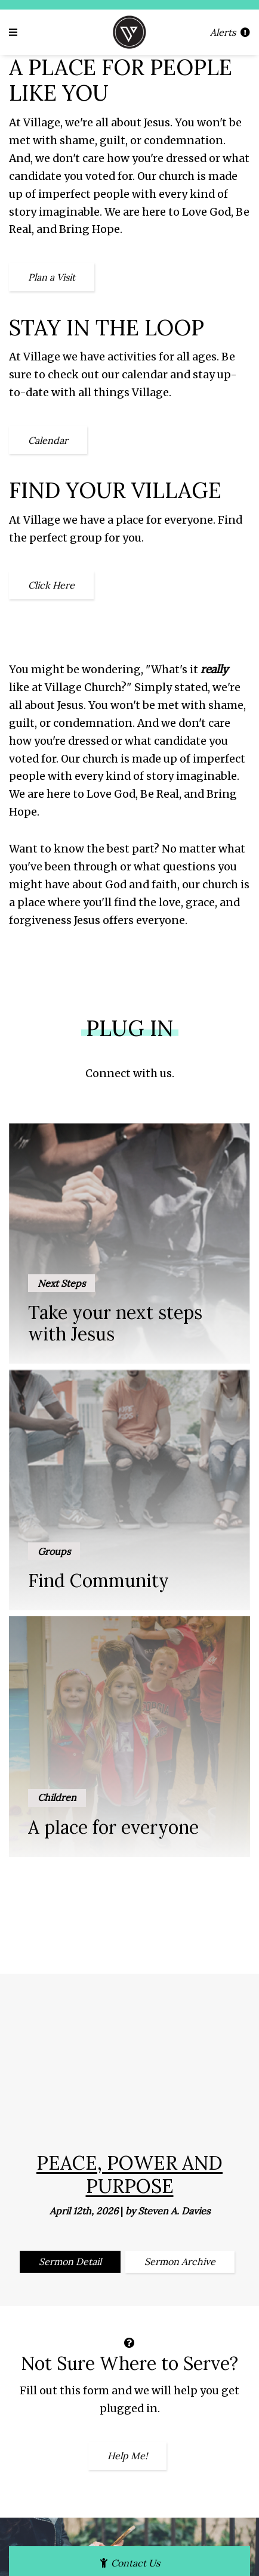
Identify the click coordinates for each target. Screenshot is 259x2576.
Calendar (48, 440)
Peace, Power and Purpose (129, 2174)
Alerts (230, 32)
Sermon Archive (179, 2261)
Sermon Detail (70, 2261)
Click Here (51, 585)
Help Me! (127, 2456)
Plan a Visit (51, 277)
